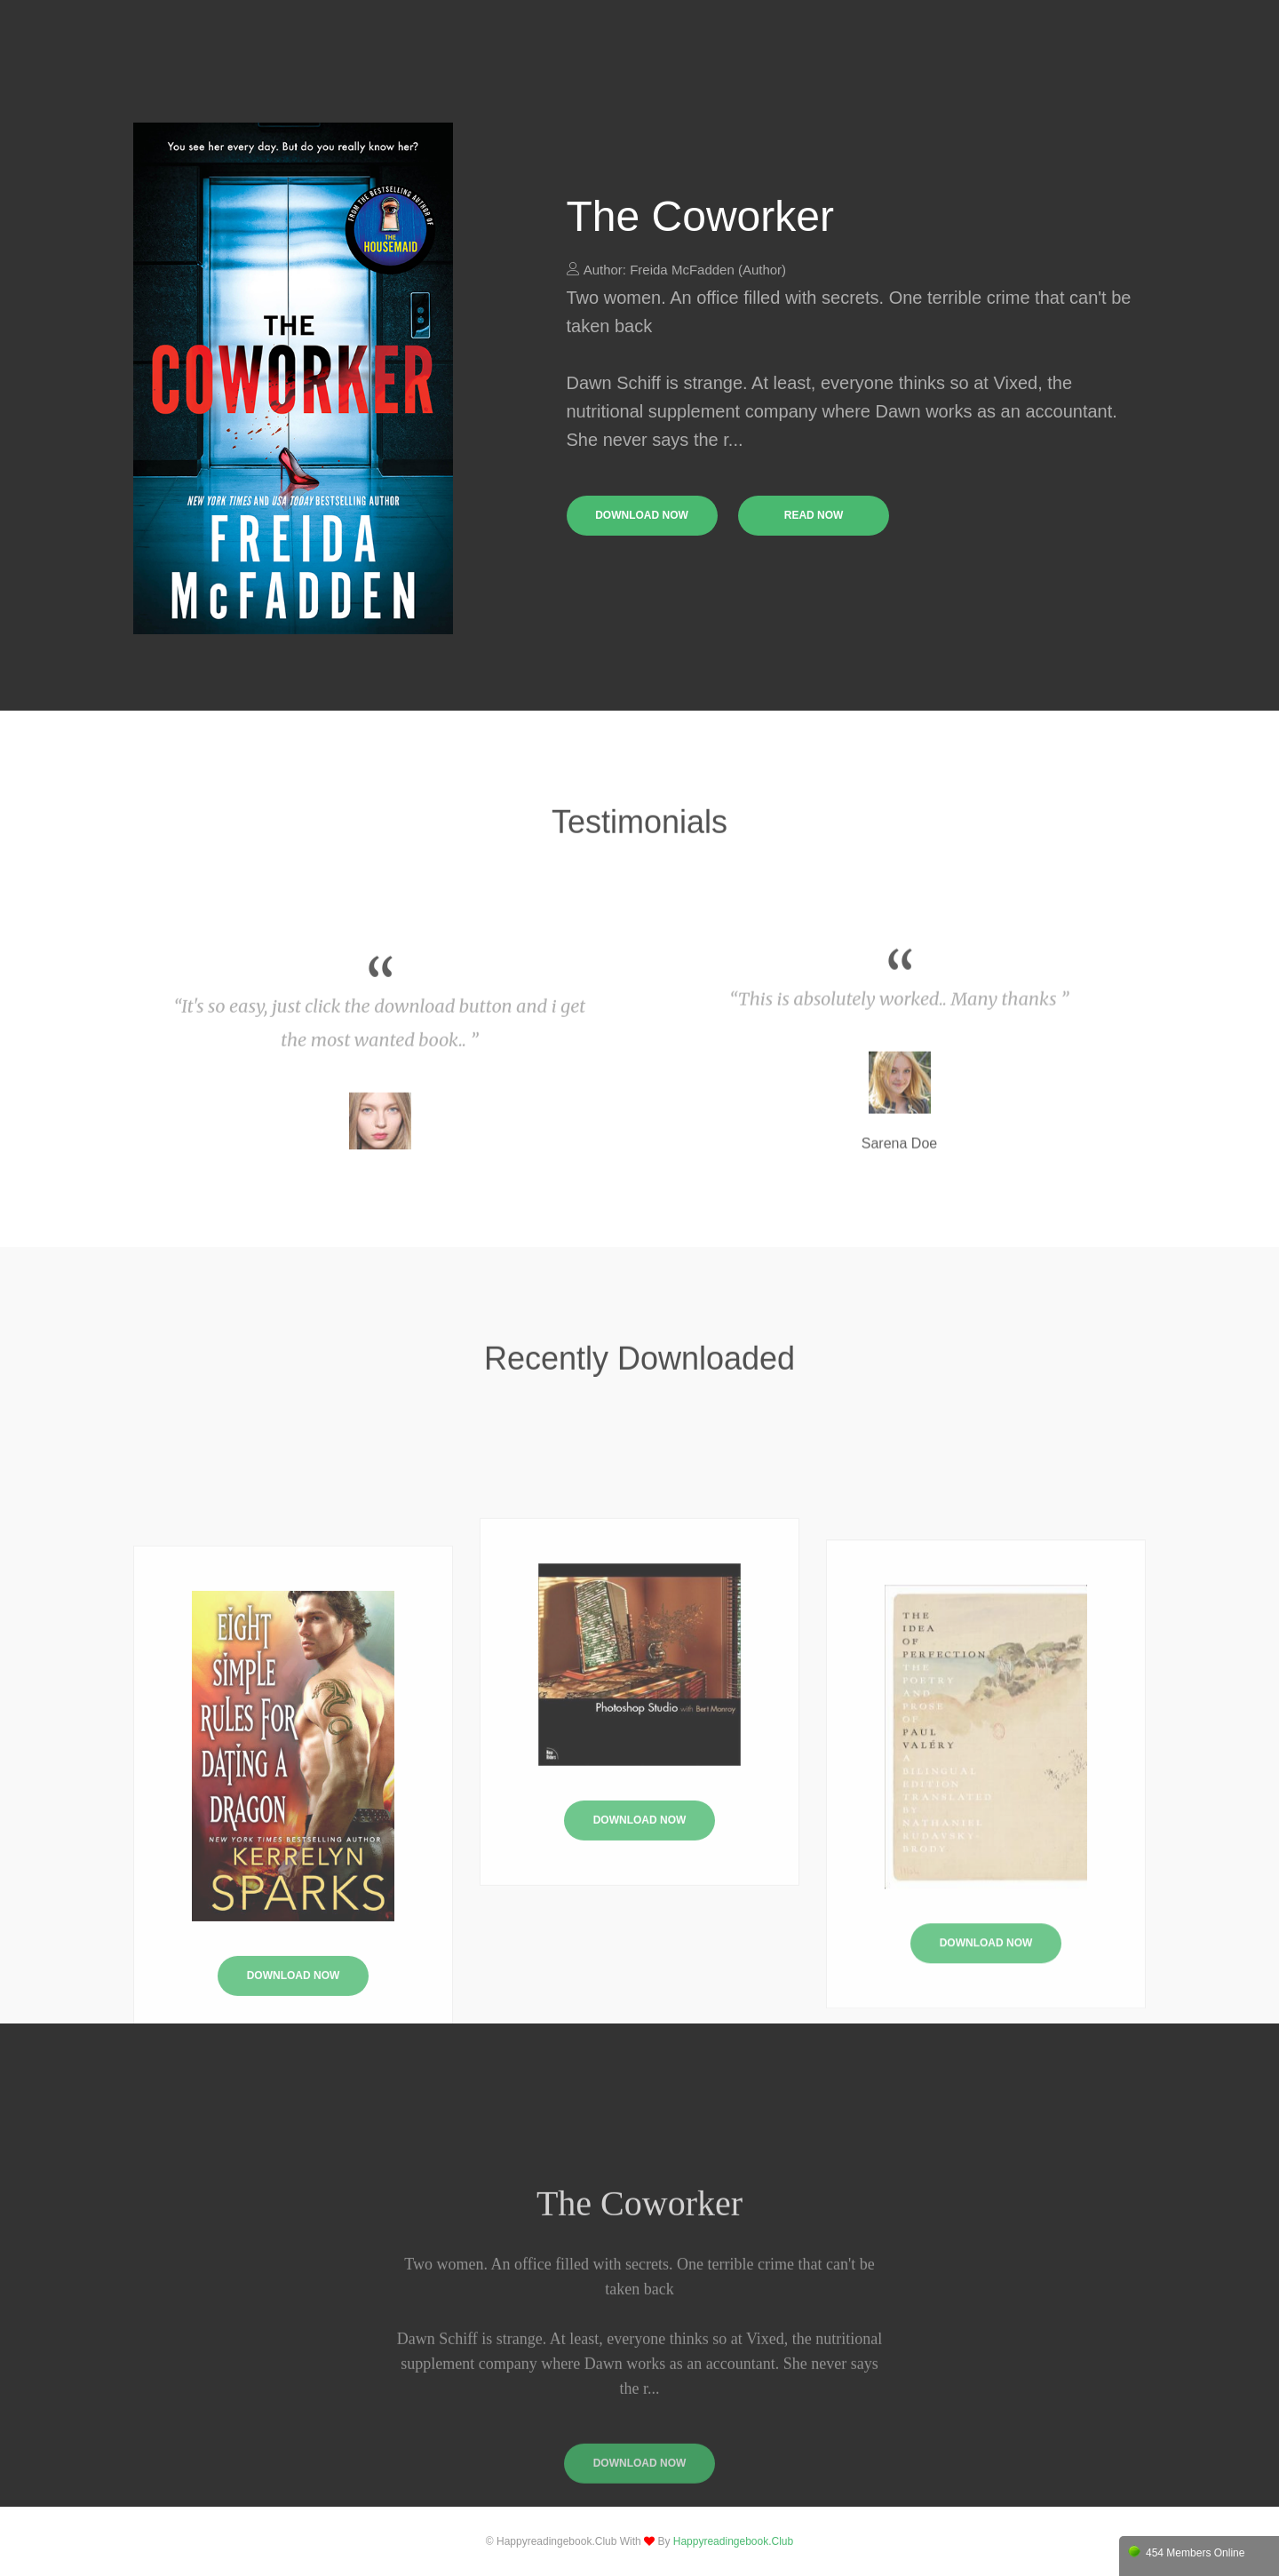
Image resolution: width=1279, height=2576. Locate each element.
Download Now (640, 1945)
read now (814, 515)
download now (641, 515)
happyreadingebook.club (733, 2541)
